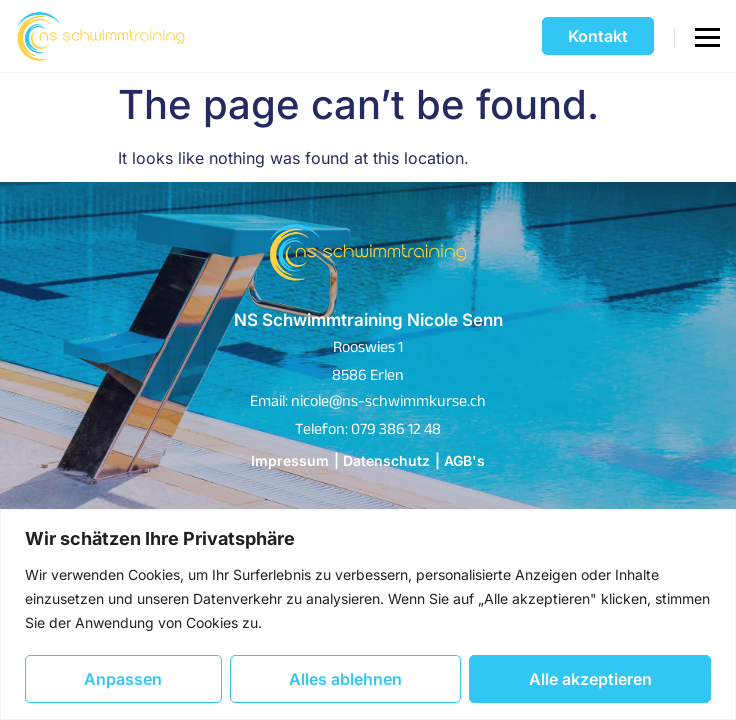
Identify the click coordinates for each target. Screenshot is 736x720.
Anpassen (123, 679)
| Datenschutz (382, 460)
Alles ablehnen (345, 679)
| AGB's (460, 460)
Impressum (290, 460)
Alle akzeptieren (590, 679)
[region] (368, 614)
